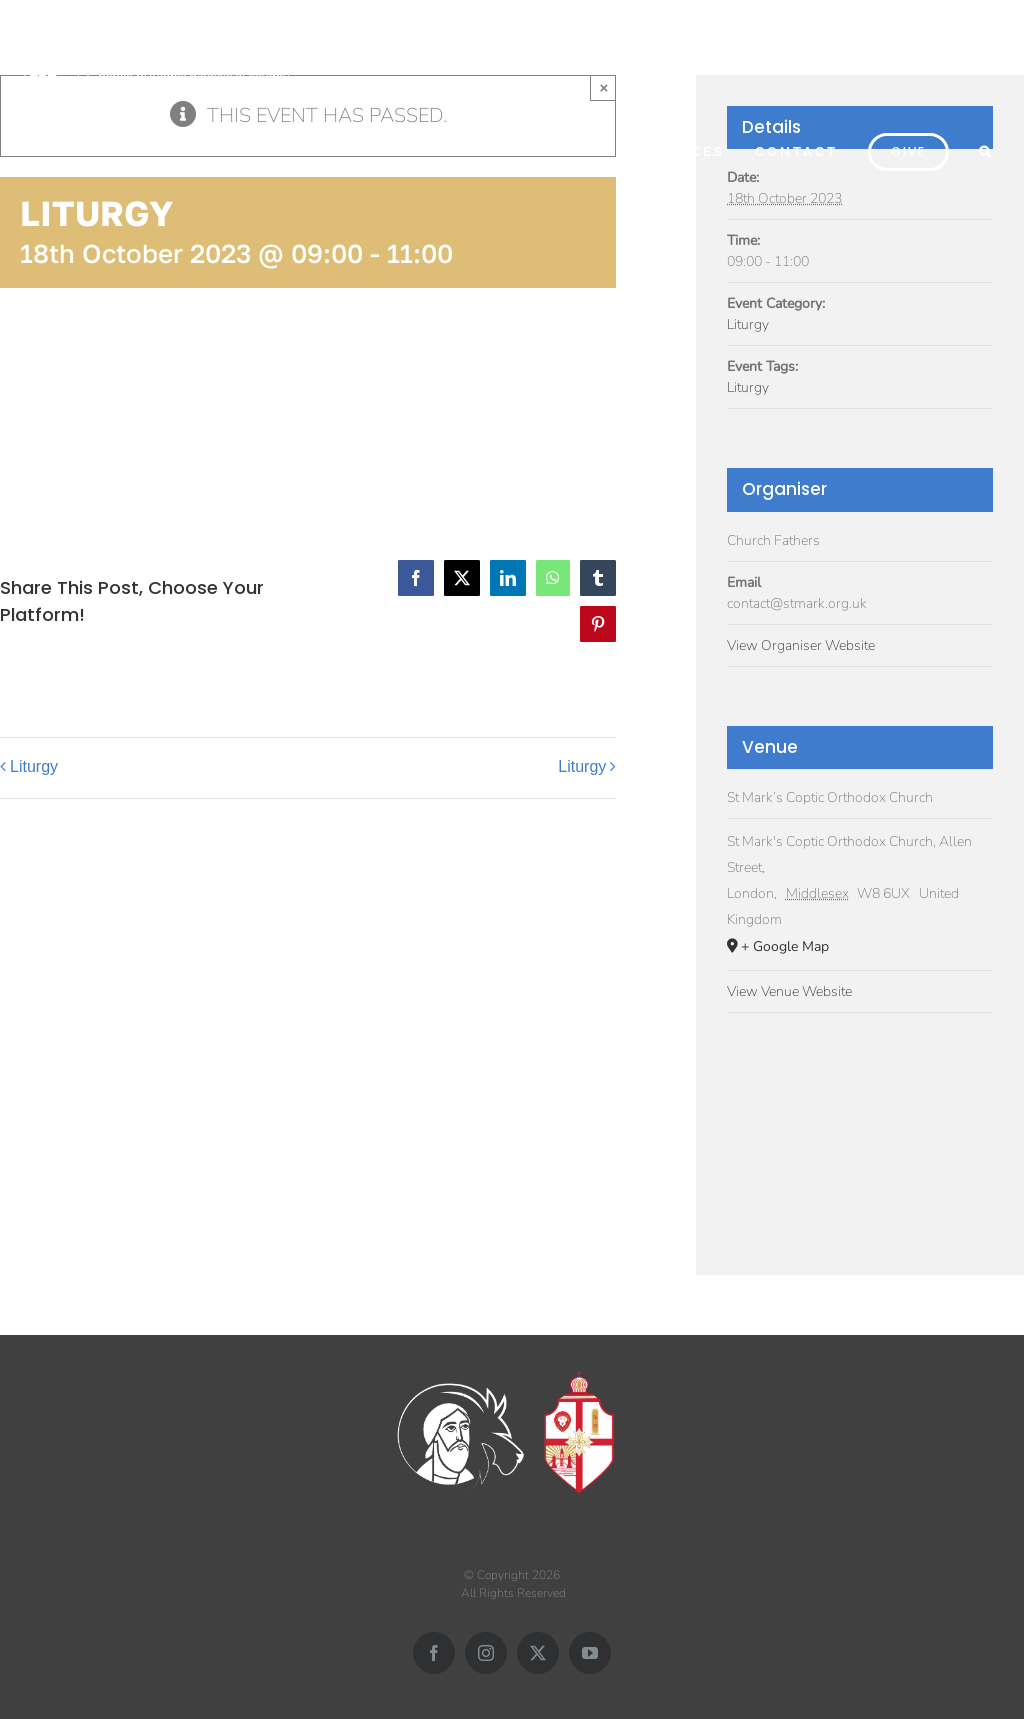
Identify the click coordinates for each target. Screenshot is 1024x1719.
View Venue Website (789, 991)
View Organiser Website (801, 645)
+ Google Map (785, 946)
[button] (986, 149)
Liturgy (34, 766)
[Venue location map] (860, 1132)
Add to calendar (100, 403)
